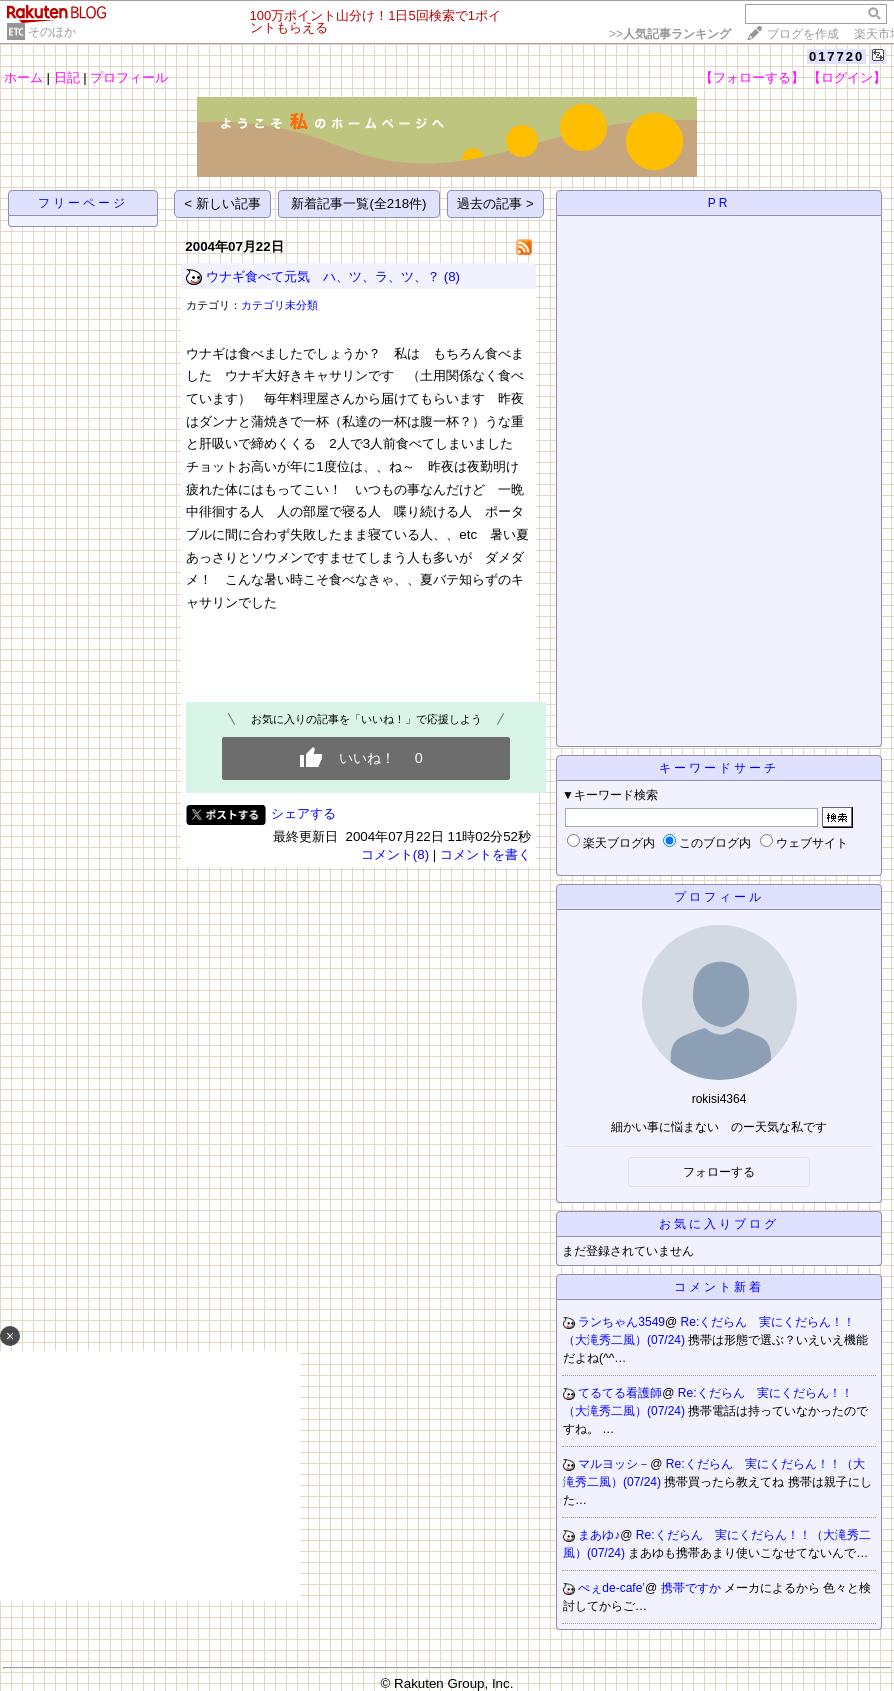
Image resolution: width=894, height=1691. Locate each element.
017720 (836, 56)
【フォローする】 (752, 77)
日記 (67, 77)
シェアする (303, 813)
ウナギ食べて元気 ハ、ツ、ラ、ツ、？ (323, 276)
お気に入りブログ (719, 1224)
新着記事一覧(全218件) (358, 203)
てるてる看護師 (620, 1393)
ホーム (23, 77)
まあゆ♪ (599, 1535)
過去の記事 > (495, 203)
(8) (452, 276)
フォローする (719, 1172)
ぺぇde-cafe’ (611, 1588)
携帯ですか (692, 1588)
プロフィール (129, 77)
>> (670, 34)
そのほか (52, 32)
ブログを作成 (803, 34)
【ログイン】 (847, 77)
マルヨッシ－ (614, 1464)
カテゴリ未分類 (279, 305)
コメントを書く (485, 854)
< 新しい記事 (222, 203)
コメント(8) (395, 854)
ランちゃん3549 (621, 1322)
